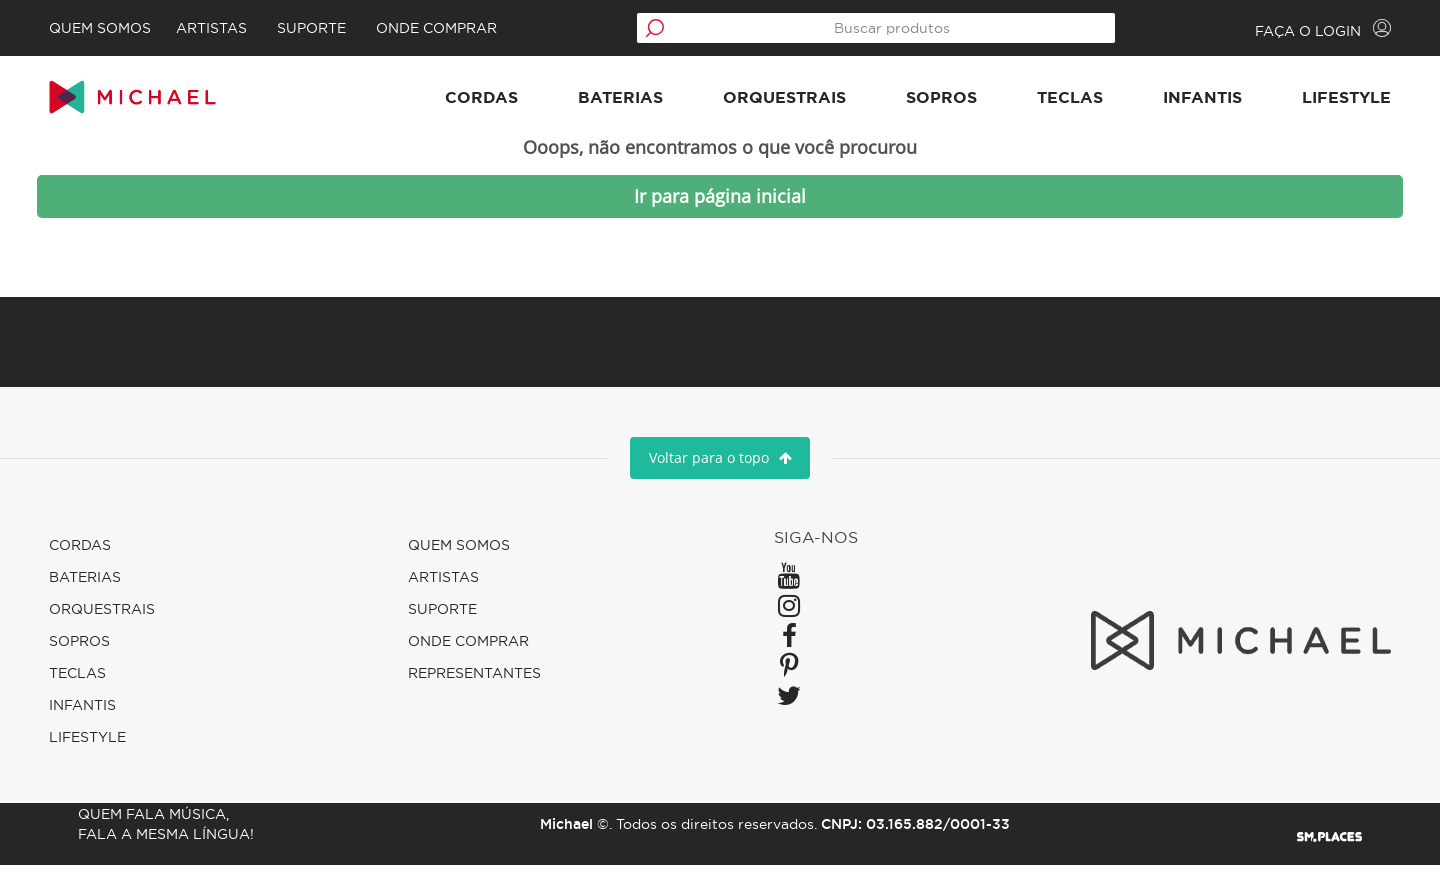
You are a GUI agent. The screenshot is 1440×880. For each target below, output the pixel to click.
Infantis (1160, 104)
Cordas (439, 104)
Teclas (1028, 104)
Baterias (578, 104)
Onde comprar (483, 28)
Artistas (258, 28)
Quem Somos (142, 28)
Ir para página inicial (720, 211)
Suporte (358, 28)
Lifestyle (1304, 104)
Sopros (899, 104)
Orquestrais (742, 104)
